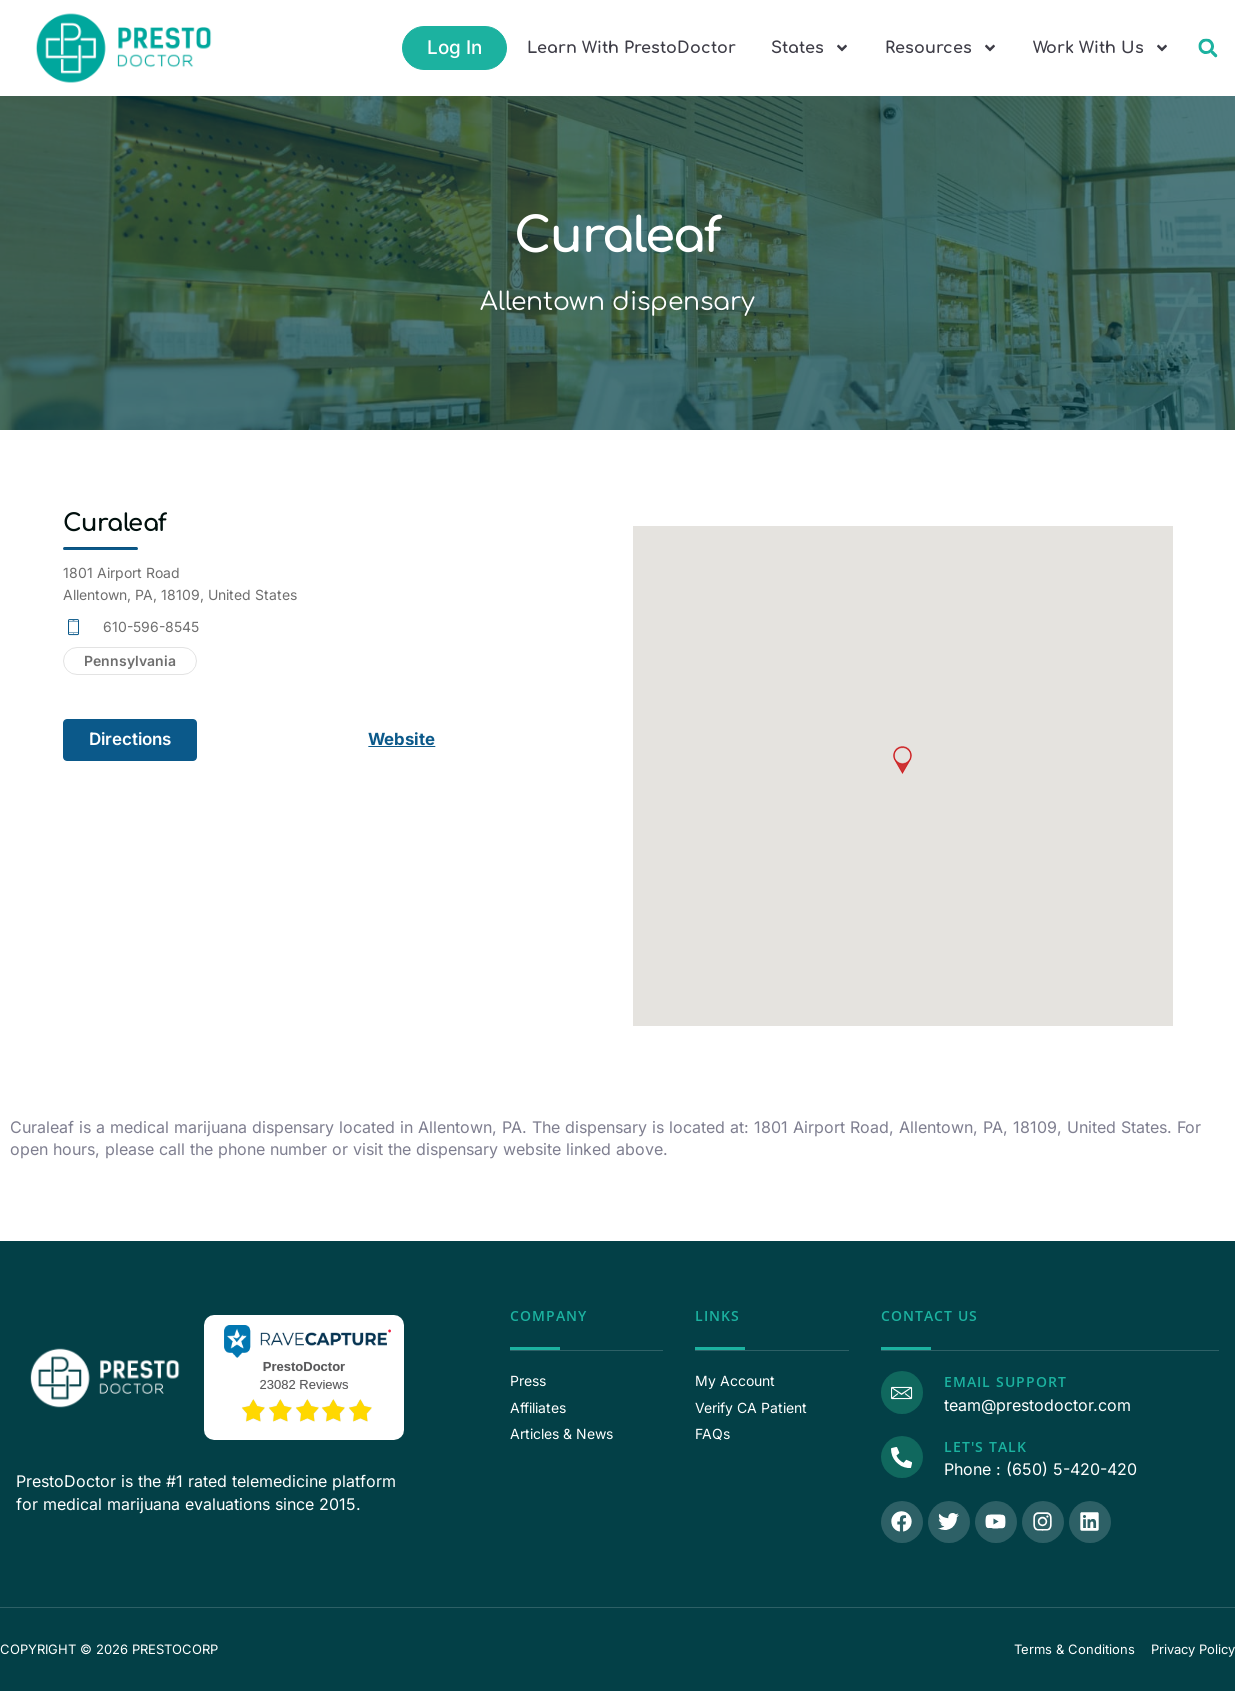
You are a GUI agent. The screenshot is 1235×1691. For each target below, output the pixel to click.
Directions (130, 739)
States (810, 48)
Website (403, 739)
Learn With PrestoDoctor (631, 48)
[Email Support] (902, 1392)
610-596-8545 (151, 626)
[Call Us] (902, 1457)
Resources (941, 48)
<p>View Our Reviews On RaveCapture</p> (304, 1375)
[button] (1207, 48)
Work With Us (1101, 48)
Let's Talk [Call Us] (985, 1446)
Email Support (1005, 1381)
